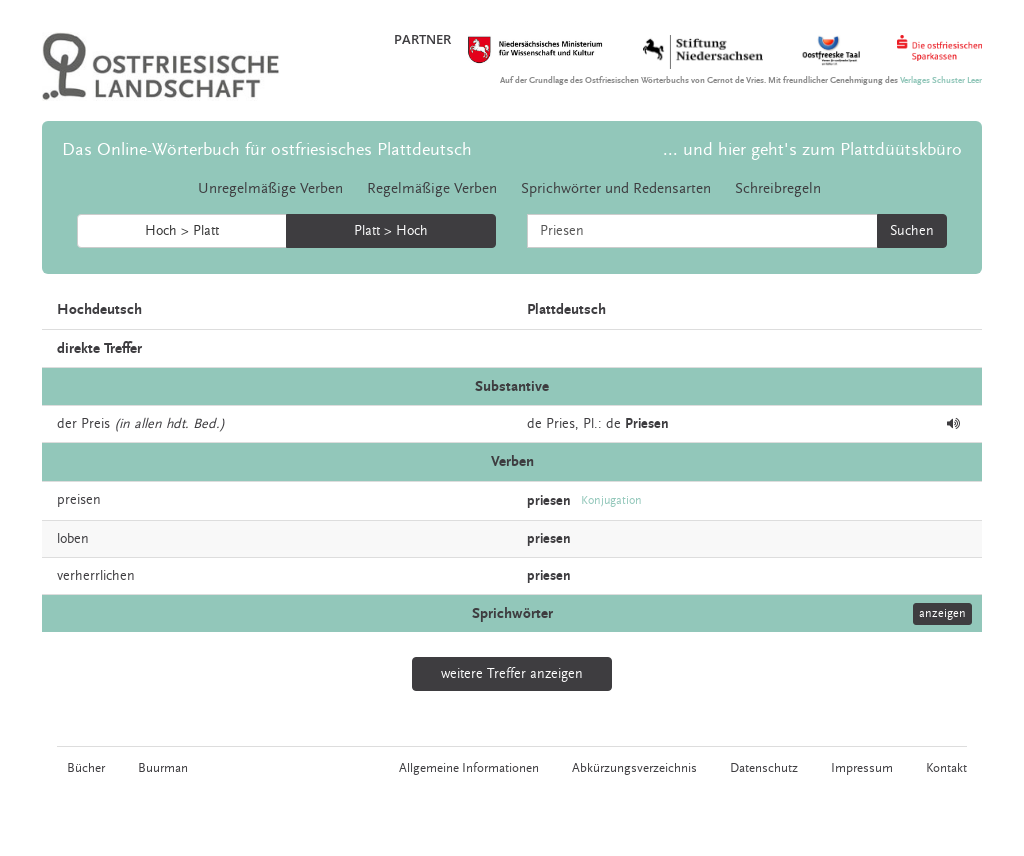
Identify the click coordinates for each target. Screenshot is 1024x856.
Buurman (163, 768)
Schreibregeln (778, 188)
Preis (95, 424)
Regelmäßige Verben (432, 188)
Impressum (862, 768)
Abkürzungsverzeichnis (634, 768)
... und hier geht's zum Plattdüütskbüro (812, 149)
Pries (560, 424)
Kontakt (946, 768)
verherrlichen (96, 576)
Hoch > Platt (182, 231)
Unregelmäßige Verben (270, 188)
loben (73, 539)
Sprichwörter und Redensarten (616, 188)
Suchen (912, 231)
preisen (79, 500)
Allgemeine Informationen (469, 768)
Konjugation (611, 500)
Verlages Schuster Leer (941, 80)
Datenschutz (764, 768)
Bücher (86, 768)
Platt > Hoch (391, 231)
